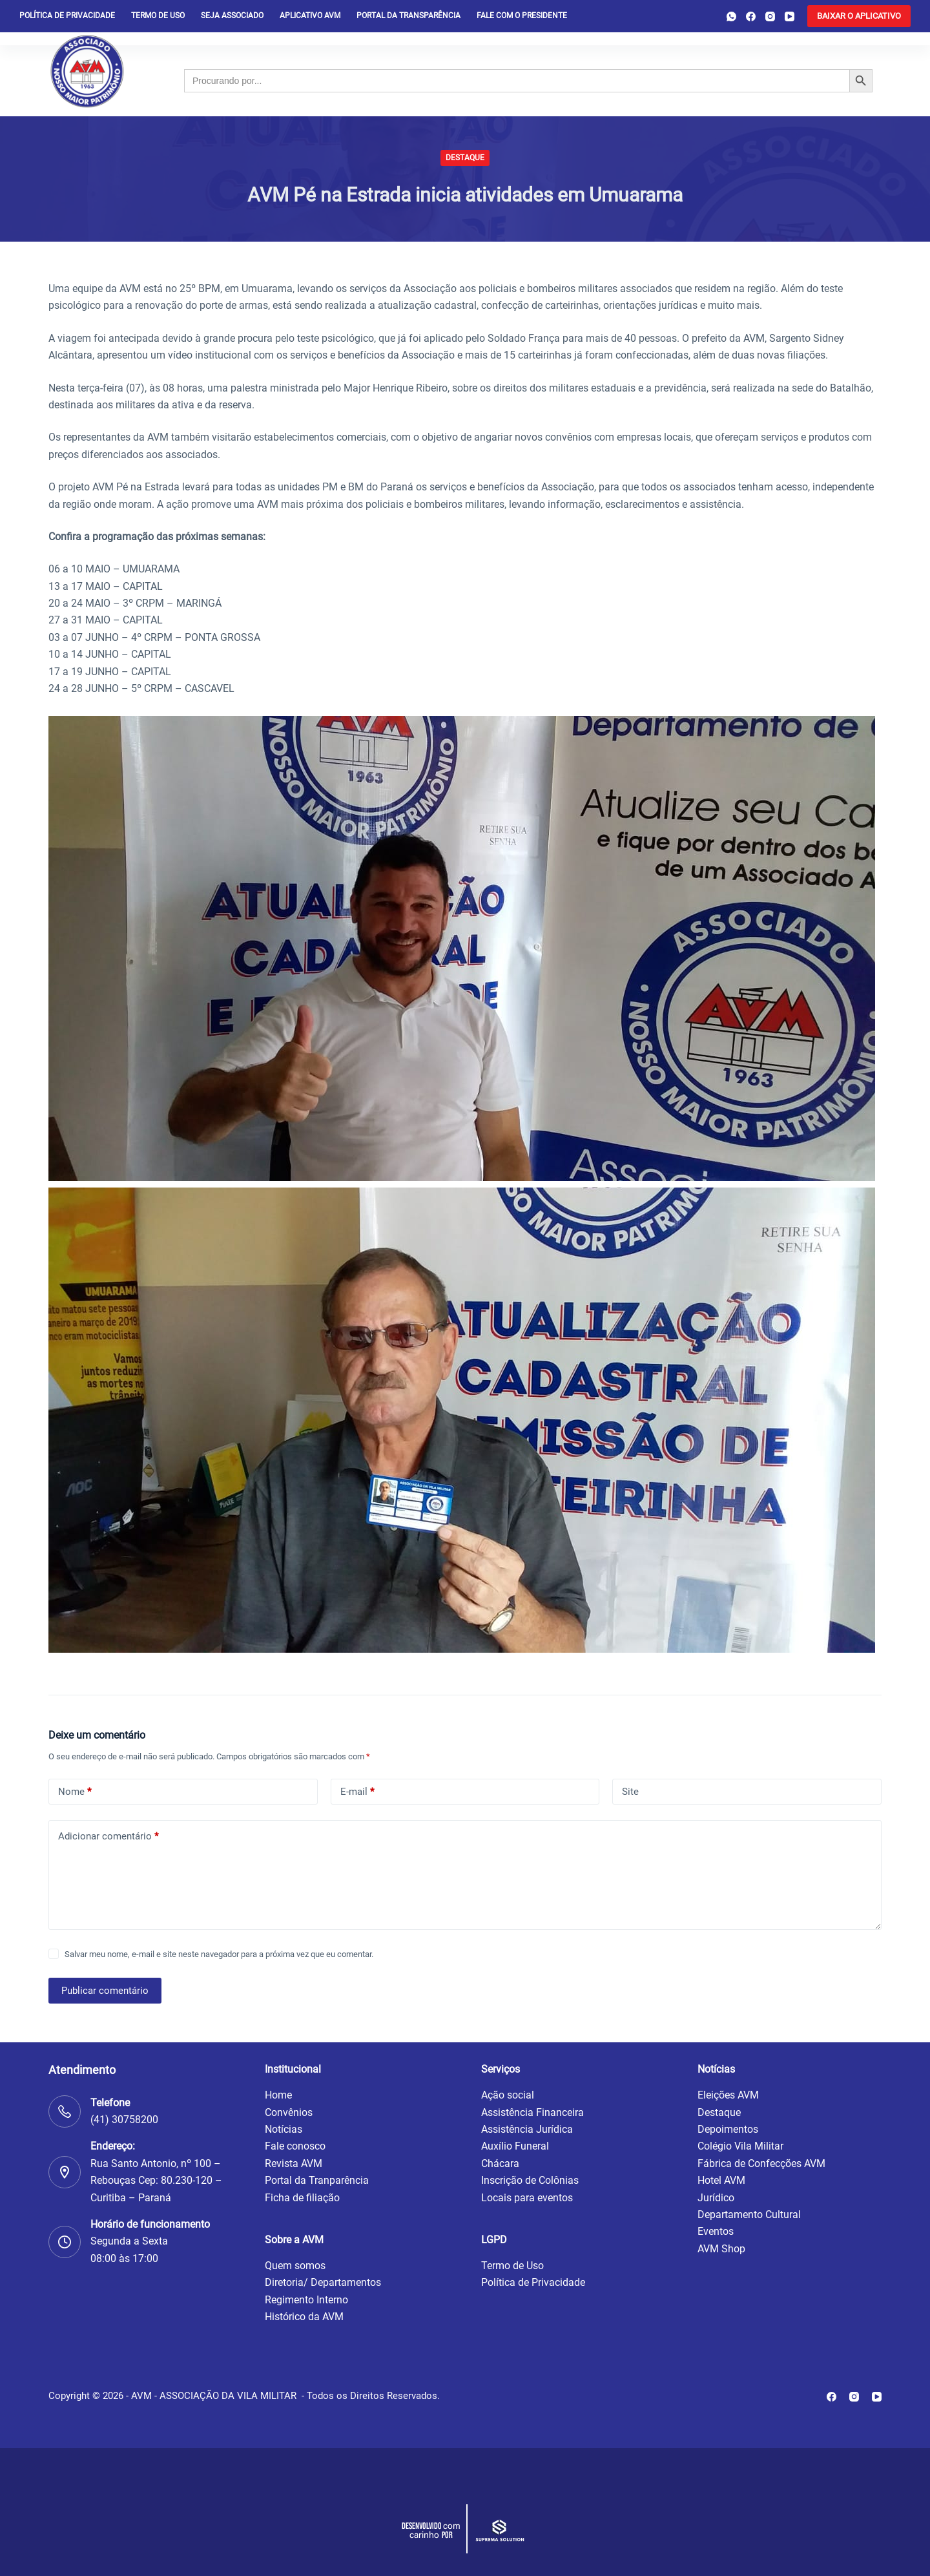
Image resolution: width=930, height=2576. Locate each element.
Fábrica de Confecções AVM (761, 2163)
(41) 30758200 (124, 2119)
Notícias (283, 2129)
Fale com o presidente (522, 15)
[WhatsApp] (731, 16)
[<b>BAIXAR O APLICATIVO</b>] (859, 16)
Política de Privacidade (533, 2282)
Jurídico (716, 2198)
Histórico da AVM (304, 2316)
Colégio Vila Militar (740, 2146)
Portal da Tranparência (317, 2180)
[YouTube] (789, 16)
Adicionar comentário (108, 1836)
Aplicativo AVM (310, 15)
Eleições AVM (728, 2095)
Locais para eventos (527, 2198)
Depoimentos (728, 2129)
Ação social (507, 2095)
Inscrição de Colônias (530, 2180)
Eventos (716, 2231)
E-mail (357, 1792)
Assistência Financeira (532, 2112)
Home (278, 2095)
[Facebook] (751, 16)
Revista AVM (293, 2163)
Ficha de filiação (302, 2198)
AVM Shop (721, 2249)
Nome (74, 1792)
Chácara (500, 2163)
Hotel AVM (721, 2180)
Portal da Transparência (408, 15)
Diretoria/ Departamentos (323, 2282)
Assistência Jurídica (527, 2129)
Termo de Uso (158, 15)
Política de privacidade (67, 15)
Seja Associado (232, 15)
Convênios (289, 2112)
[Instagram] (770, 16)
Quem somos (295, 2265)
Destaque (465, 157)
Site (630, 1791)
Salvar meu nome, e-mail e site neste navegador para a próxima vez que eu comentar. (219, 1954)
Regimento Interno (306, 2300)
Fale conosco (295, 2146)
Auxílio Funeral (515, 2146)
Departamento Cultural (749, 2214)
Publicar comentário (105, 1990)
